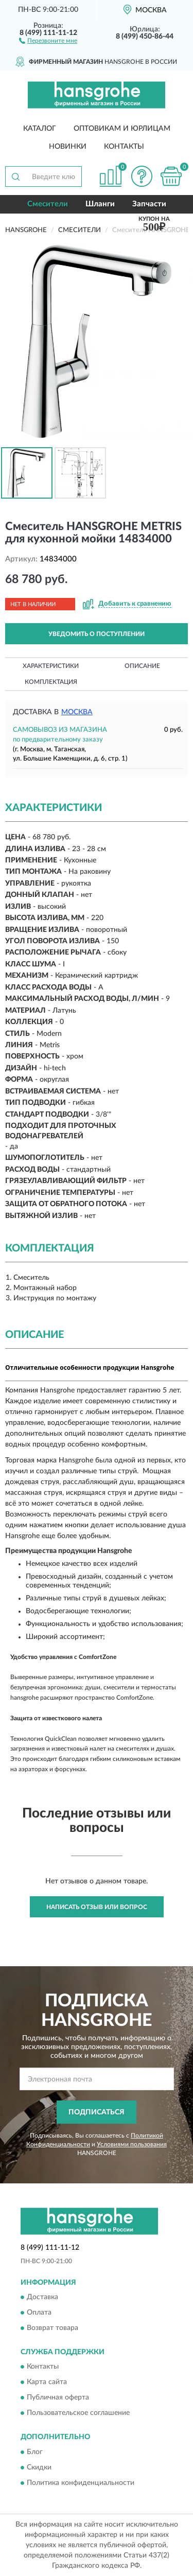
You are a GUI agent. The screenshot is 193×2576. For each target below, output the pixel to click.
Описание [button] (142, 666)
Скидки (39, 2467)
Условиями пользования (132, 2144)
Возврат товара (52, 2328)
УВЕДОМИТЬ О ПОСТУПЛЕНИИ (96, 634)
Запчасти (149, 204)
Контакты (124, 146)
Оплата (39, 2312)
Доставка (42, 2297)
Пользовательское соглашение (78, 2413)
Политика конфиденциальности (80, 2482)
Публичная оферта (58, 2398)
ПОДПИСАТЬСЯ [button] (96, 2112)
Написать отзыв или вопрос (96, 1907)
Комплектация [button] (51, 682)
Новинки (67, 146)
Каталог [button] (39, 128)
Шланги (100, 204)
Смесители (47, 204)
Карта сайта (47, 2382)
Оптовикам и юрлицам (122, 128)
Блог (35, 2452)
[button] (48, 40)
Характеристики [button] (51, 666)
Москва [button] (77, 712)
